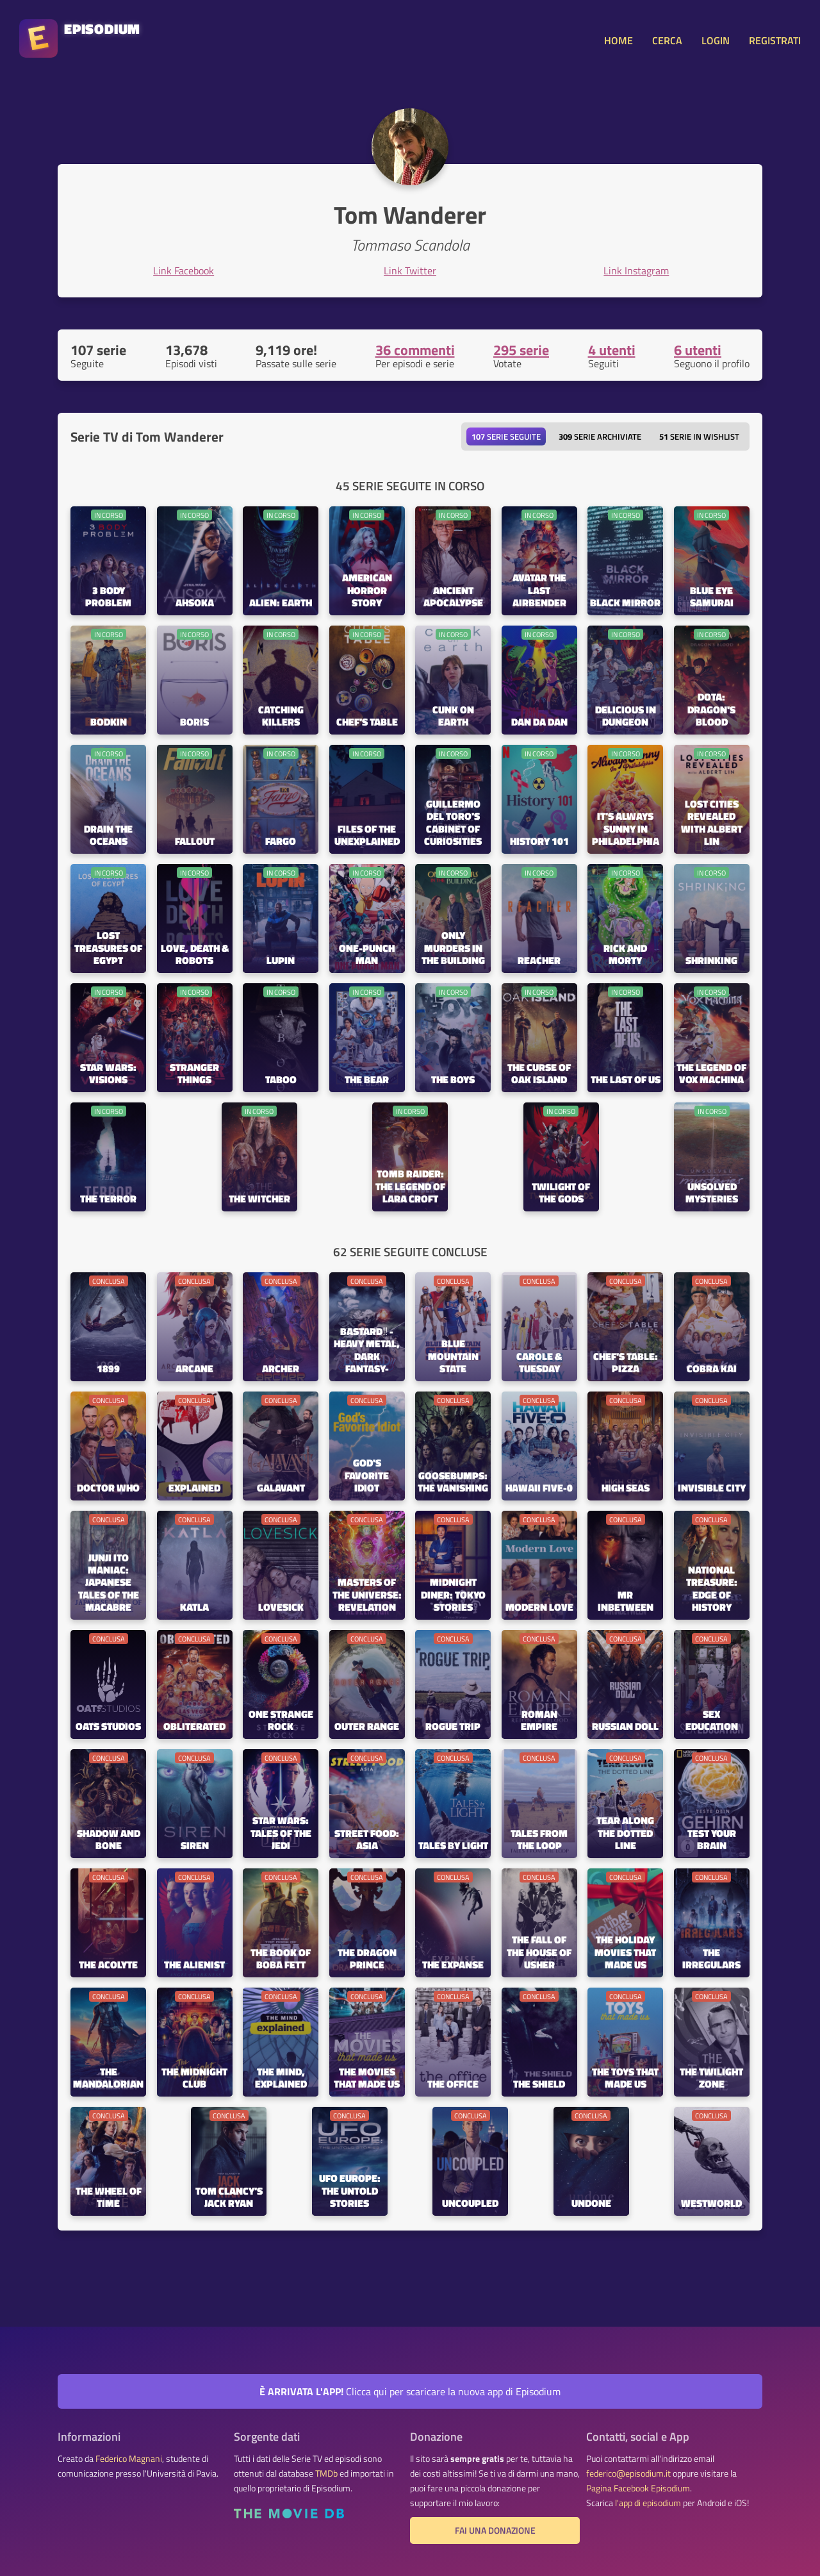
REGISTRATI (775, 40)
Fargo (280, 842)
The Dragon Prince (367, 1959)
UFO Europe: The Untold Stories (350, 2191)
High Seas (626, 1488)
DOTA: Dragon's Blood (711, 710)
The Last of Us (625, 1080)
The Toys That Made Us (625, 2078)
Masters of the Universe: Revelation (367, 1595)
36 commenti (415, 350)
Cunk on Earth (453, 716)
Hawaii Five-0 (539, 1488)
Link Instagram (636, 270)
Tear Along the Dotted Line (625, 1833)
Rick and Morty (625, 955)
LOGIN (715, 40)
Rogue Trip (452, 1727)
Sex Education (711, 1721)
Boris (194, 722)
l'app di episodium (648, 2503)
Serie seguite (506, 436)
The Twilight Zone (711, 2078)
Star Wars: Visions (108, 1074)
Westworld (711, 2204)
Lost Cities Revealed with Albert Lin (711, 823)
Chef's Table (367, 722)
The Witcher (259, 1199)
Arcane (194, 1369)
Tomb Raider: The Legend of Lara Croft (410, 1187)
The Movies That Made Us (367, 2078)
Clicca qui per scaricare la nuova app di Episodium (410, 2391)
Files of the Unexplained (367, 836)
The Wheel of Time (109, 2198)
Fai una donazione (495, 2530)
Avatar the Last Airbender (539, 591)
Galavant (281, 1488)
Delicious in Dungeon (625, 716)
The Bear (367, 1080)
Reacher (539, 961)
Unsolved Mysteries (711, 1193)
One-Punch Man (367, 955)
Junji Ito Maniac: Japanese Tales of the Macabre (108, 1583)
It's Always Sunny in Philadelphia (625, 829)
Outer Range (366, 1727)
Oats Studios (108, 1727)
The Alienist (194, 1965)
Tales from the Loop (539, 1840)
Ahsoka (195, 603)
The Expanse (453, 1965)
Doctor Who (108, 1488)
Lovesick (281, 1608)
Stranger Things (194, 1074)
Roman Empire (539, 1721)
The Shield (539, 2084)
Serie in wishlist (699, 436)
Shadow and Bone (108, 1840)
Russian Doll (625, 1727)
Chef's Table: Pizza (625, 1363)
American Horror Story (367, 591)
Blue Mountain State (453, 1356)
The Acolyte (108, 1965)
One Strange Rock (281, 1721)
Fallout (195, 842)
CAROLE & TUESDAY (539, 1363)
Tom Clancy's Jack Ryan (229, 2198)
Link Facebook (183, 270)
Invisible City (712, 1488)
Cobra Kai (712, 1369)
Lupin (280, 961)
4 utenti (612, 350)
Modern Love (539, 1608)
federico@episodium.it (628, 2473)
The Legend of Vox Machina (711, 1074)
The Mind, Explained (281, 2078)
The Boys (453, 1080)
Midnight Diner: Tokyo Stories (453, 1595)
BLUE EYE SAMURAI (712, 597)
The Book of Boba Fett (280, 1959)
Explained (194, 1488)
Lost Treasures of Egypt (108, 948)
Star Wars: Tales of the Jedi (280, 1833)
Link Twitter (410, 270)
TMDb (326, 2473)
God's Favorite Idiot (367, 1476)
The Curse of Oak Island (539, 1074)
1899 (108, 1369)
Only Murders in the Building (453, 948)
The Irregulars (711, 1959)
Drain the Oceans (108, 836)
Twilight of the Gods (561, 1193)
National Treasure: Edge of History (711, 1589)
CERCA (667, 40)
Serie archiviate (600, 436)
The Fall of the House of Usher (539, 1953)
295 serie (521, 350)
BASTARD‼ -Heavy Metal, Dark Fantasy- (367, 1350)
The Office (453, 2084)
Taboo (281, 1080)
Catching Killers (281, 716)
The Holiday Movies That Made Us (625, 1953)
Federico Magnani (128, 2459)
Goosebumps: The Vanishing (453, 1482)
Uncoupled (470, 2204)
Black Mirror (625, 603)
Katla (194, 1608)
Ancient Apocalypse (453, 597)
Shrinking (711, 961)
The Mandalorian (108, 2078)
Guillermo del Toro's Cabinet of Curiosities (453, 823)
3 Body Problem (108, 597)
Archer (280, 1369)
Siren (195, 1846)
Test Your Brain (711, 1840)
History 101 (539, 842)
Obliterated (194, 1727)
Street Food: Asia (366, 1840)
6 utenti (697, 350)
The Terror (108, 1199)
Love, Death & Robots (195, 955)
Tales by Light (453, 1846)
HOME (618, 40)
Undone (591, 2204)
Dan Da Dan (539, 722)
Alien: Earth (280, 603)
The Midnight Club (194, 2078)
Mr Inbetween (625, 1602)
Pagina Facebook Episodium (638, 2488)
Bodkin (108, 722)
